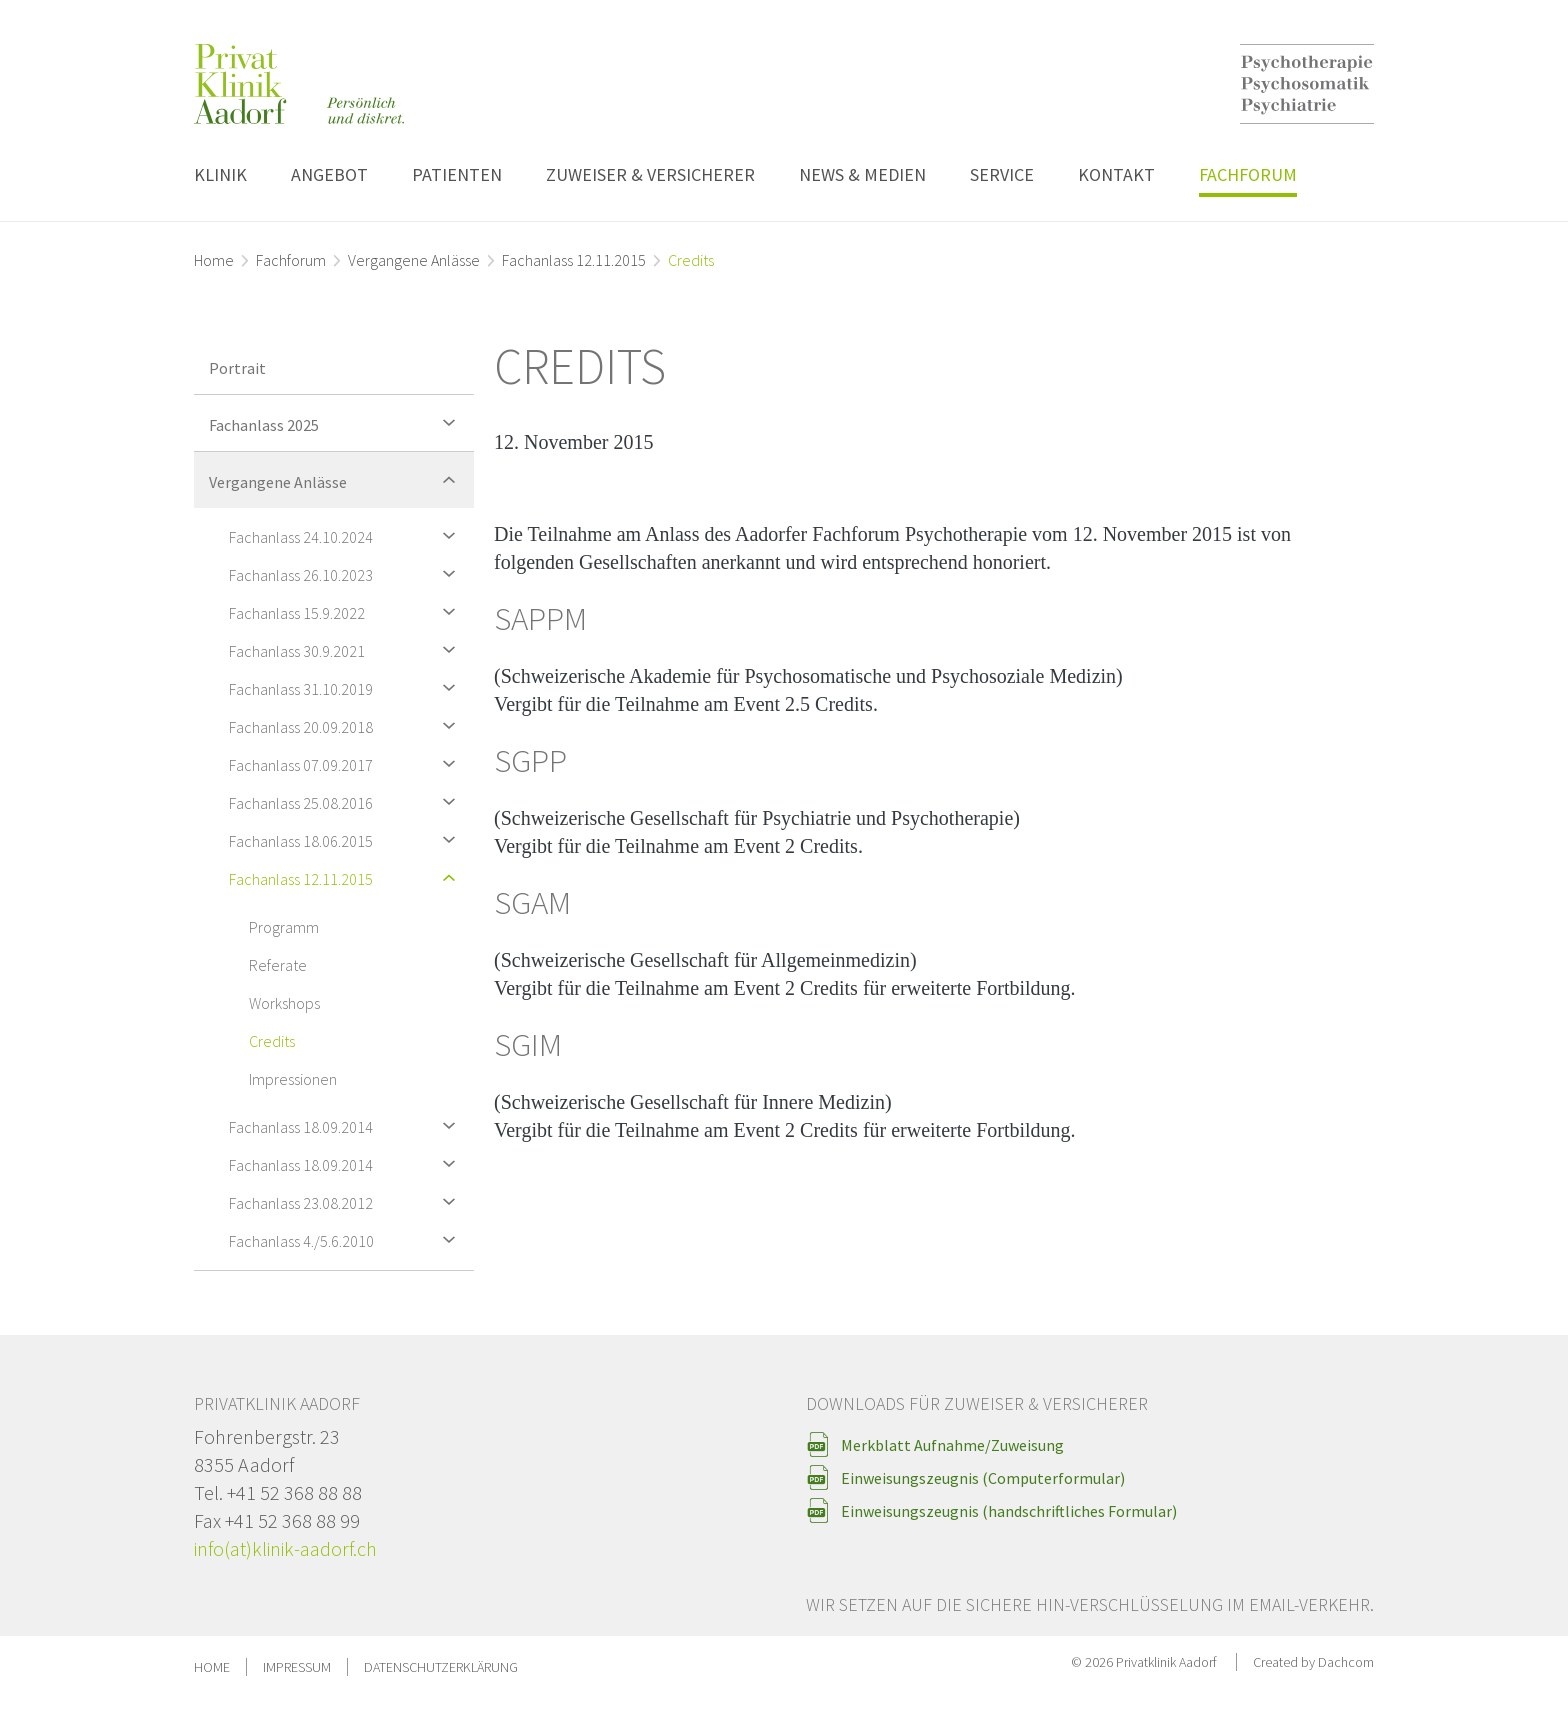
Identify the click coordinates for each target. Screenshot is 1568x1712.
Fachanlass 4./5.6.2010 (346, 1239)
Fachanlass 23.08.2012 (346, 1201)
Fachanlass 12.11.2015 (574, 260)
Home (214, 260)
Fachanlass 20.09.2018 (346, 725)
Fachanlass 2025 (336, 422)
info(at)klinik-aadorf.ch (285, 1548)
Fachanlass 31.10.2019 (346, 687)
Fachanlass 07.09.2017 (346, 763)
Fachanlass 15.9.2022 (346, 611)
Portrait (237, 368)
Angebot (329, 174)
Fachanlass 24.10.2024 (346, 535)
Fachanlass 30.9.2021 (346, 649)
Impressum (297, 1667)
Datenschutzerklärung (441, 1667)
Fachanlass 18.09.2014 (346, 1125)
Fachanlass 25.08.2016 (346, 801)
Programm (284, 927)
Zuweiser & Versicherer (650, 174)
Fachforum (1248, 174)
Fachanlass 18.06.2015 (346, 839)
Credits (272, 1041)
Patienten (457, 174)
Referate (278, 965)
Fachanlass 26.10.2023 (346, 573)
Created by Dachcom (1313, 1662)
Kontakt (1116, 174)
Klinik (220, 174)
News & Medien (862, 174)
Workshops (284, 1003)
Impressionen (293, 1079)
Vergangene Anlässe (414, 260)
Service (1002, 174)
